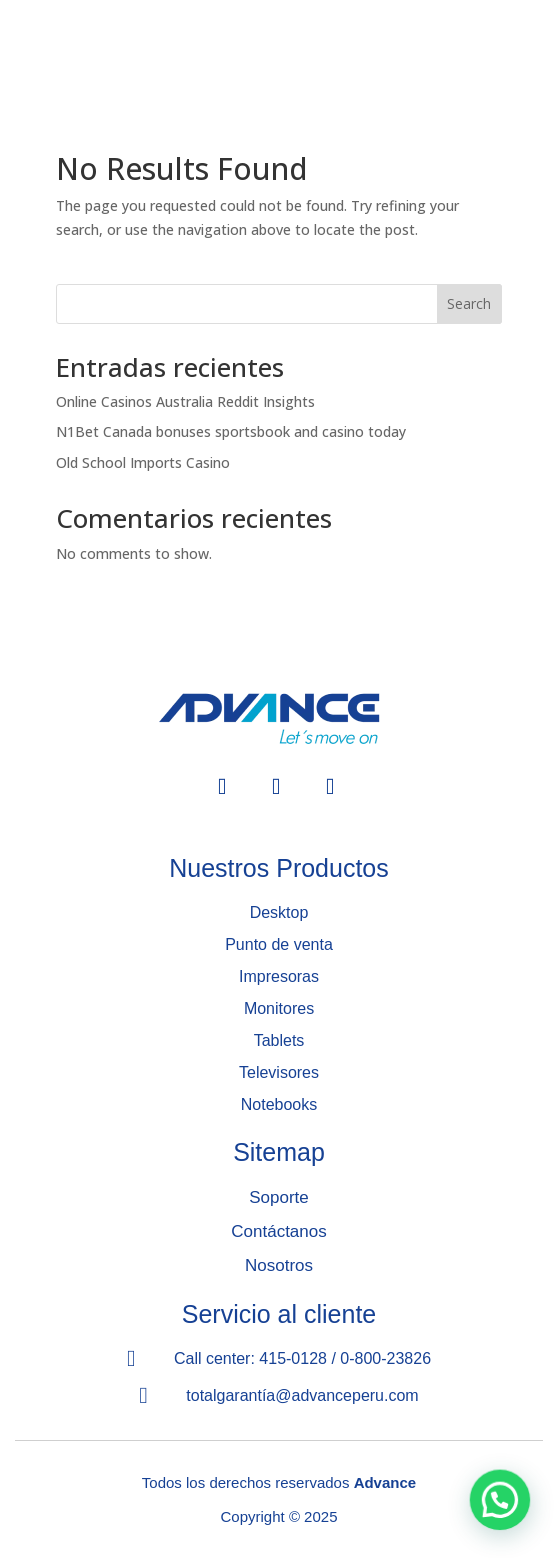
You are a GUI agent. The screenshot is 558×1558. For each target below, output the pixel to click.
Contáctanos (278, 1231)
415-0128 (293, 1358)
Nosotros (279, 1265)
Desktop (279, 912)
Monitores (279, 1008)
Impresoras (279, 976)
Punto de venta (279, 944)
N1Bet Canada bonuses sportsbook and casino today (231, 431)
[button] (499, 1498)
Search (469, 303)
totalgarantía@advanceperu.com (302, 1395)
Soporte (279, 1197)
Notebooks (279, 1104)
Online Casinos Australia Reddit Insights (185, 401)
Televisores (279, 1072)
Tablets (279, 1040)
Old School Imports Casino (143, 462)
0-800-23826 (385, 1358)
